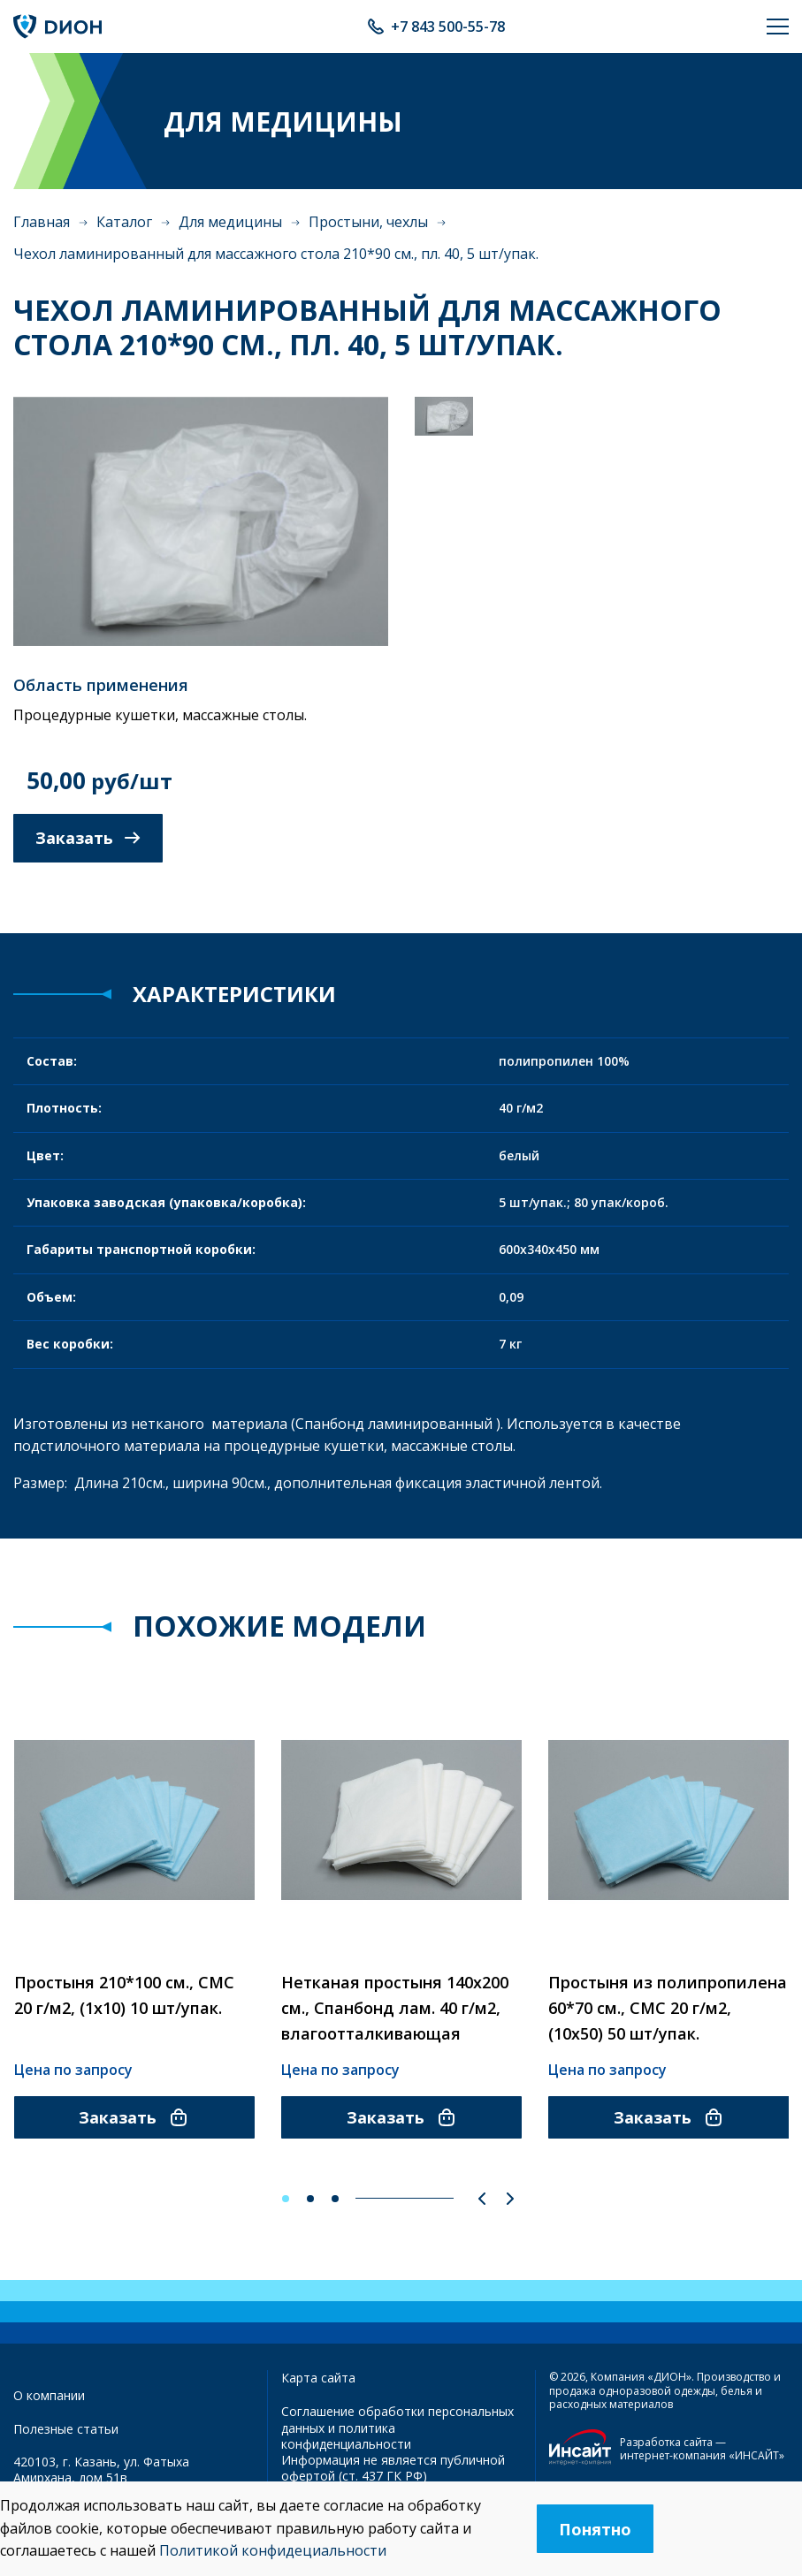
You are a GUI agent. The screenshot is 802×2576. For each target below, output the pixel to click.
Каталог (124, 222)
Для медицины (230, 222)
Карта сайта (318, 2377)
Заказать (88, 837)
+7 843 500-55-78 (448, 26)
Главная (41, 222)
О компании (49, 2395)
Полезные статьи (65, 2428)
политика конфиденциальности (346, 2436)
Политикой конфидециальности (272, 2550)
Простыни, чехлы (368, 222)
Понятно (595, 2529)
